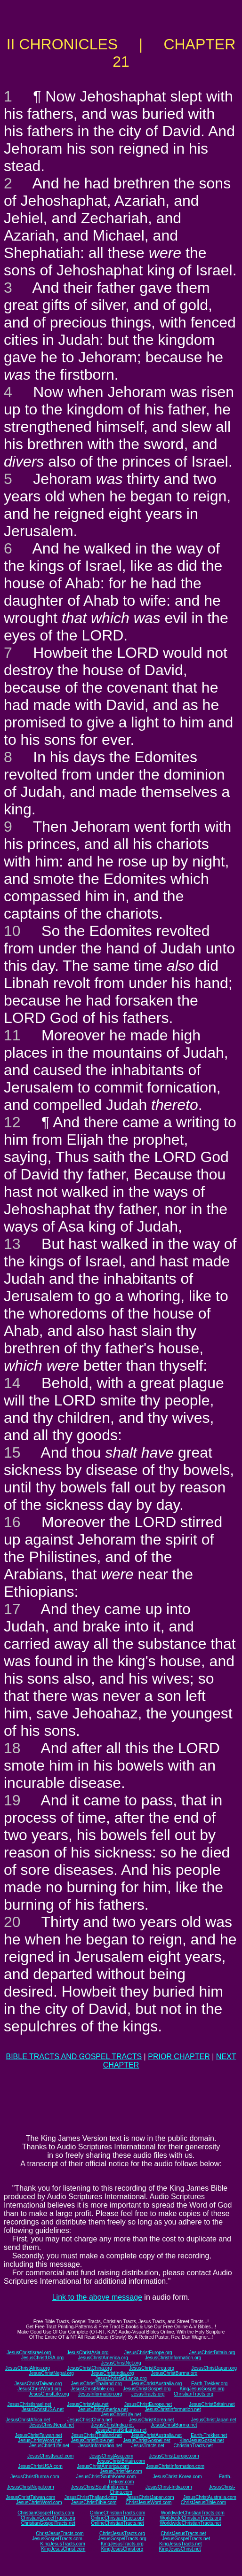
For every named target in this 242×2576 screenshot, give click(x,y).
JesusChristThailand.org (96, 2383)
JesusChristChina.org (89, 2368)
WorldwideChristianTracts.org (190, 2518)
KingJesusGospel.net (201, 2440)
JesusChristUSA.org (42, 2357)
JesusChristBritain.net (211, 2404)
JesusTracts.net (147, 2445)
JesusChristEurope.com (174, 2456)
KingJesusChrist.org (122, 2549)
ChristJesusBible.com (203, 2502)
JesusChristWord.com (39, 2502)
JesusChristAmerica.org (103, 2357)
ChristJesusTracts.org (122, 2533)
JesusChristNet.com (121, 2471)
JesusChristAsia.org (88, 2352)
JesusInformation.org (100, 2393)
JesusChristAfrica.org (27, 2368)
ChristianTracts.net (193, 2445)
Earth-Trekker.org (209, 2383)
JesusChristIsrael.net (29, 2404)
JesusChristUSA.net (43, 2409)
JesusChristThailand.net (96, 2435)
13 (12, 1243)
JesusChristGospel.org (146, 2388)
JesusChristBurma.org (174, 2373)
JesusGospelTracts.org (122, 2538)
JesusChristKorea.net (151, 2419)
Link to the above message (97, 2297)
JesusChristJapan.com (150, 2497)
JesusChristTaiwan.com (30, 2497)
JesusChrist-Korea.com (177, 2476)
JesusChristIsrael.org (29, 2352)
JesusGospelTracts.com (57, 2538)
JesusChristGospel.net (146, 2440)
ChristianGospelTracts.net (48, 2523)
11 (12, 1035)
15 (12, 1452)
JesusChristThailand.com (91, 2497)
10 (12, 930)
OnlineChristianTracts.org (117, 2518)
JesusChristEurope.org (148, 2352)
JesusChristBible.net (92, 2440)
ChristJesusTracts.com (59, 2533)
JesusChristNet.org (121, 2362)
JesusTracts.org (148, 2393)
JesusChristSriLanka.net (121, 2430)
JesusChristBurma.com (34, 2476)
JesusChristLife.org (49, 2393)
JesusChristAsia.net (87, 2404)
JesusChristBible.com (93, 2502)
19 (12, 1800)
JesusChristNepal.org (51, 2373)
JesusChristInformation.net (173, 2409)
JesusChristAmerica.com (103, 2466)
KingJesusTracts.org (122, 2543)
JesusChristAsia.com (111, 2456)
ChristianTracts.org (193, 2393)
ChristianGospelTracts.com (45, 2512)
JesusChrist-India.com (168, 2487)
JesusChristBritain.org (212, 2352)
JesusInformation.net (100, 2445)
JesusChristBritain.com (121, 2461)
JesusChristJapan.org (214, 2368)
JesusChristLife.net (121, 2414)
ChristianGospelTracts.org (48, 2518)
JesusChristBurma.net (174, 2425)
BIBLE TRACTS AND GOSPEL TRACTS (74, 2057)
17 (12, 1608)
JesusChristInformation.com (175, 2466)
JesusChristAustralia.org (156, 2383)
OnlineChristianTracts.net (117, 2523)
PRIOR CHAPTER (179, 2057)
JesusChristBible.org (92, 2388)
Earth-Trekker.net (209, 2435)
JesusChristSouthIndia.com (100, 2487)
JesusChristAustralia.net (156, 2435)
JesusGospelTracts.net (186, 2538)
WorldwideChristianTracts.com (193, 2512)
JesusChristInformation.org (173, 2357)
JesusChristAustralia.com (209, 2497)
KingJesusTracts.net (180, 2543)
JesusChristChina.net (89, 2419)
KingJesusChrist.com (63, 2549)
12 (12, 1122)
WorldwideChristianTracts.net (190, 2523)
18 (12, 1748)
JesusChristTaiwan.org (38, 2383)
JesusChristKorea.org (151, 2368)
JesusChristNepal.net (51, 2425)
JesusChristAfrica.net (28, 2419)
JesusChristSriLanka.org (121, 2378)
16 (12, 1522)
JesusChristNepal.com (30, 2487)
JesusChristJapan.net (213, 2419)
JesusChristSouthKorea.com (106, 2476)
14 (12, 1382)
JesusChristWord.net (40, 2440)
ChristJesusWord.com (149, 2502)
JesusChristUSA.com (40, 2466)
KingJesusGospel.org (202, 2388)
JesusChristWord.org (39, 2388)
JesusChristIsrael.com (50, 2456)
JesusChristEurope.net (148, 2404)
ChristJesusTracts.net (183, 2533)
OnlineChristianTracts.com (117, 2512)
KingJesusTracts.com (62, 2543)
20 (12, 1921)
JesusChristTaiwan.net (38, 2435)
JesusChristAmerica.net (103, 2409)
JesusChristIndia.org (112, 2373)
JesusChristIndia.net (112, 2425)
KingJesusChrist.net (180, 2549)
